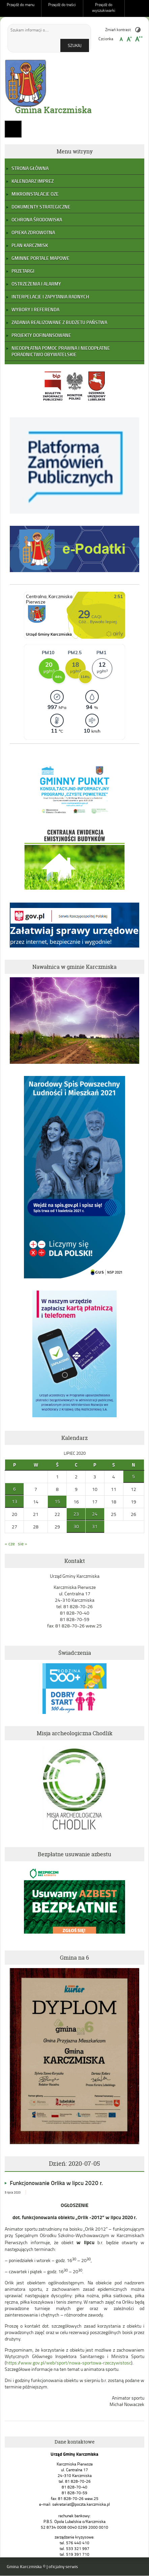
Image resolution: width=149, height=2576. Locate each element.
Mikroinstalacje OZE (35, 194)
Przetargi (22, 271)
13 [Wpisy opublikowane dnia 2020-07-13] (14, 1501)
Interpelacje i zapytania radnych (50, 296)
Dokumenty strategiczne (40, 206)
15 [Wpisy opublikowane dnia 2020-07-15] (57, 1501)
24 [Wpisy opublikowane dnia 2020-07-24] (94, 1514)
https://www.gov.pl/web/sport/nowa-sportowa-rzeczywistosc (68, 2362)
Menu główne (13, 129)
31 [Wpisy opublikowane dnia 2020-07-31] (94, 1526)
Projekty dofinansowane (41, 335)
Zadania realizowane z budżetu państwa (59, 322)
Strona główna (30, 168)
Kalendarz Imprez (32, 181)
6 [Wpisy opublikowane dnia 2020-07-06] (14, 1489)
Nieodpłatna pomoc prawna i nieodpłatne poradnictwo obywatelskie (60, 351)
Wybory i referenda (35, 309)
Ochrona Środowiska (36, 219)
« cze (10, 1543)
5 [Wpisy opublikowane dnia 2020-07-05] (133, 1476)
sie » (22, 1543)
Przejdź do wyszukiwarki (103, 7)
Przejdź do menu (20, 4)
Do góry (140, 8)
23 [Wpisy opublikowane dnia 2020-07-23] (76, 1514)
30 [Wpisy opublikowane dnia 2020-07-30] (76, 1526)
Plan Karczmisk (29, 245)
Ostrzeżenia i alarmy (36, 283)
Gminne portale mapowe (40, 258)
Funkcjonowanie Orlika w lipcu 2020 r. (56, 2183)
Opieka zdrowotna (33, 232)
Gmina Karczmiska (53, 110)
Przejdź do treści (62, 4)
